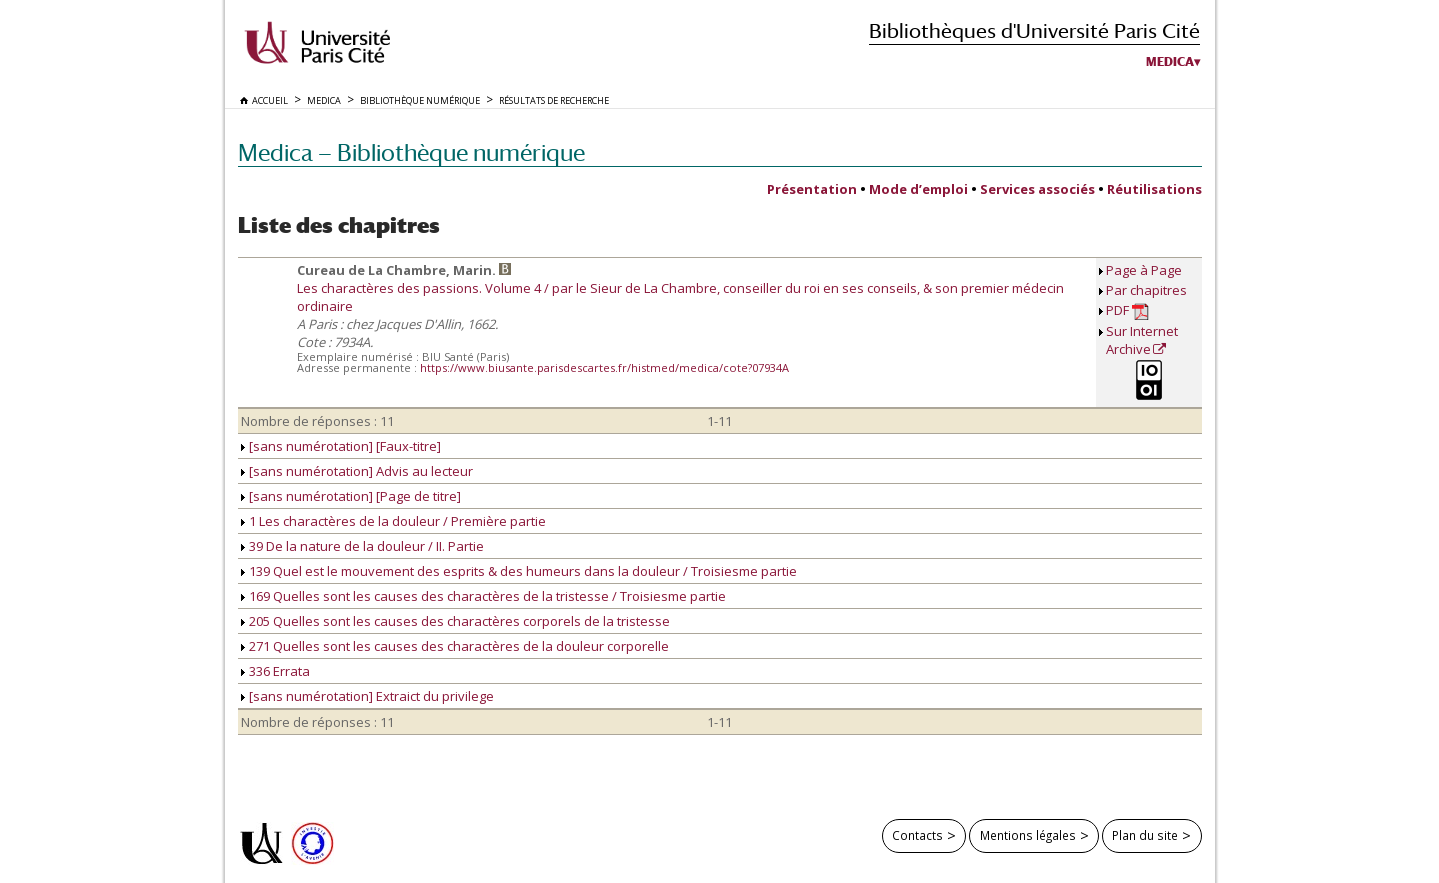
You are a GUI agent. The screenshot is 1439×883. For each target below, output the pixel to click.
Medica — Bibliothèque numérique (411, 152)
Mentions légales (1028, 835)
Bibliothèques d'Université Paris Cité (1034, 30)
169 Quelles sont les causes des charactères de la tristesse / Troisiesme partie (483, 596)
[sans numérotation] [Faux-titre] (341, 446)
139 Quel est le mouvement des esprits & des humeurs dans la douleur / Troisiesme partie (519, 571)
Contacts (917, 835)
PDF (1127, 310)
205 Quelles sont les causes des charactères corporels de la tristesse (455, 621)
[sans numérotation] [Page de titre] (351, 496)
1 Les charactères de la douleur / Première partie (393, 521)
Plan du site (1145, 835)
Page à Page (1144, 270)
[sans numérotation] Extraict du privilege (367, 696)
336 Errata (275, 671)
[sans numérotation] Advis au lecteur (357, 471)
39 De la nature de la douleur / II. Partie (362, 546)
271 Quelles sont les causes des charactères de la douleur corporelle (455, 646)
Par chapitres (1146, 290)
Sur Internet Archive (1142, 340)
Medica (1170, 62)
